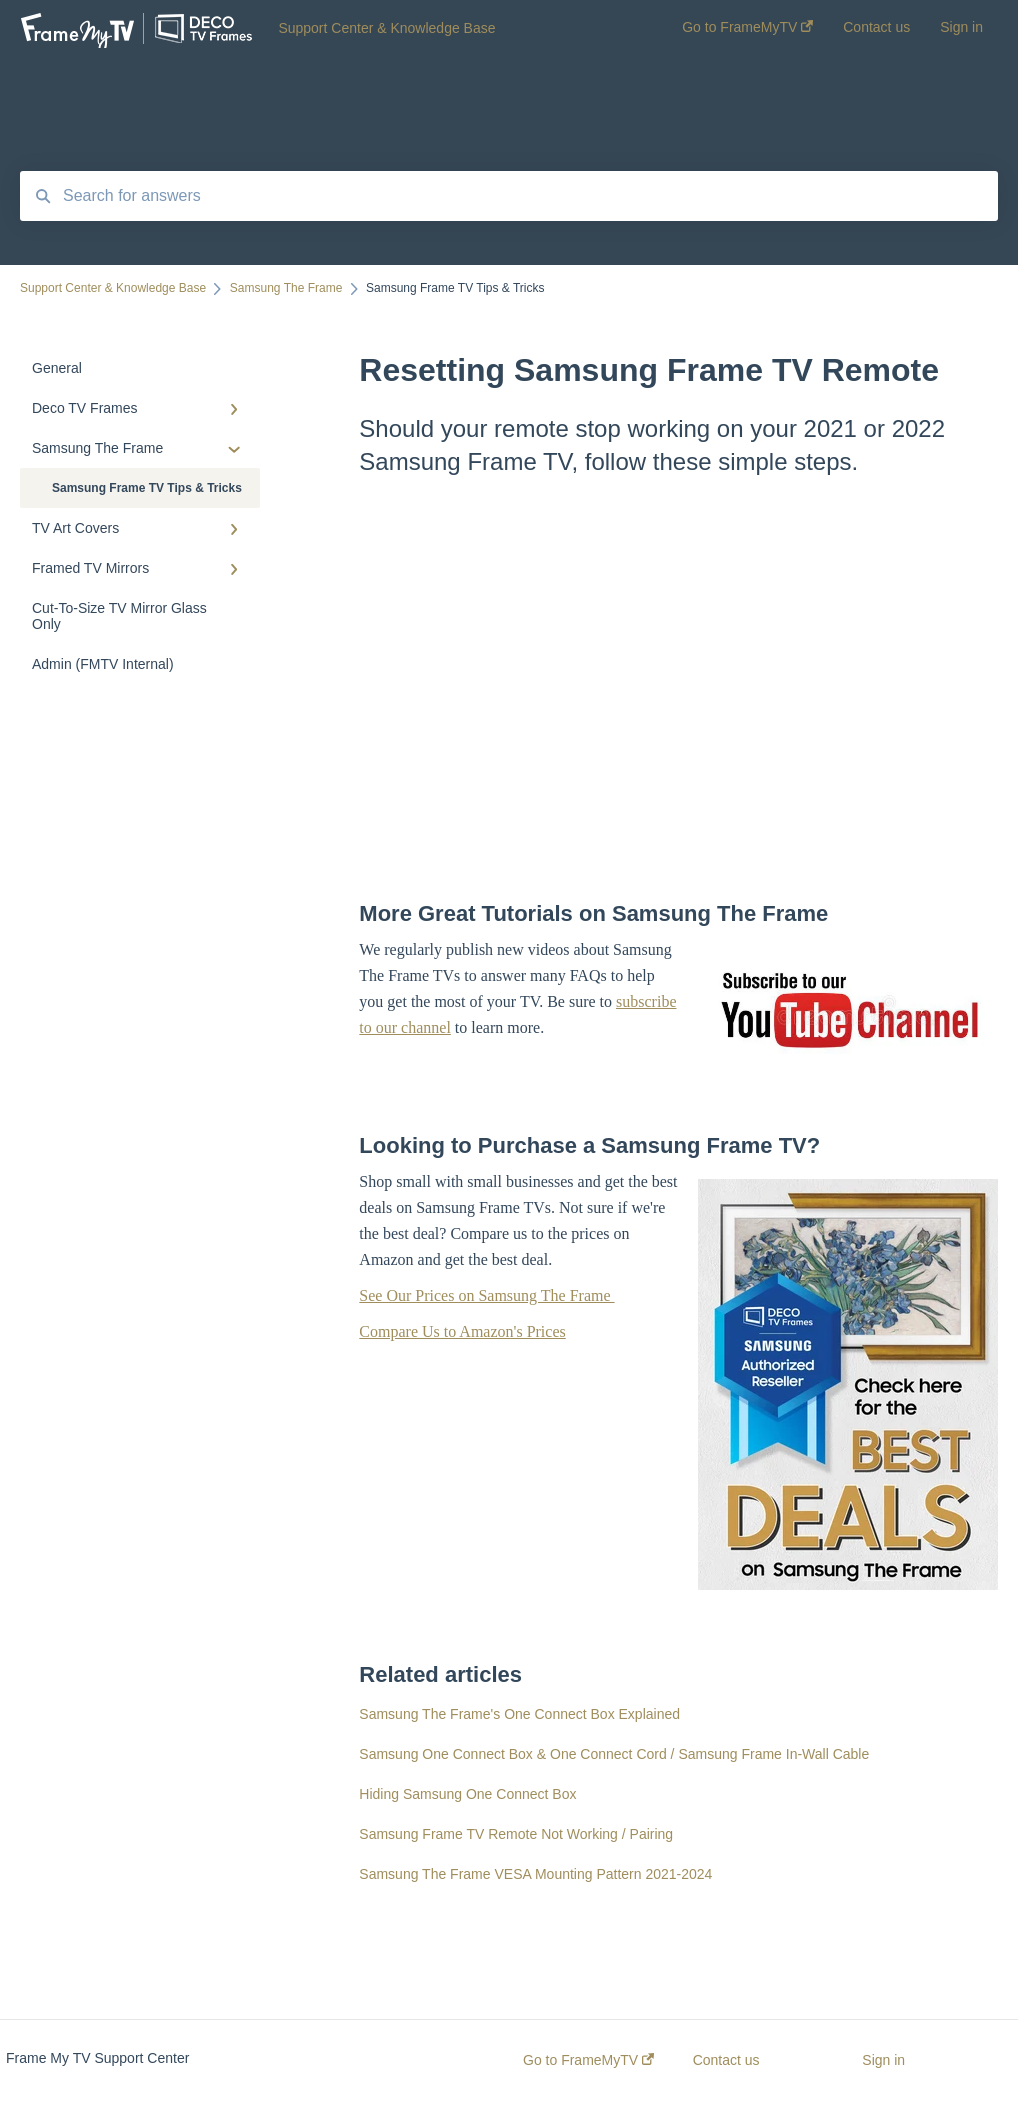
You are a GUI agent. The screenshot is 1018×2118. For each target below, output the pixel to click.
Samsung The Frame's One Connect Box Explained (519, 1714)
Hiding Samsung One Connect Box (467, 1794)
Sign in (883, 2060)
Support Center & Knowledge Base (386, 28)
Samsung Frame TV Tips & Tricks (147, 488)
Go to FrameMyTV (588, 2060)
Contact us (726, 2060)
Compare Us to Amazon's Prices (462, 1331)
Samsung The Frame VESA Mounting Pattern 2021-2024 (535, 1874)
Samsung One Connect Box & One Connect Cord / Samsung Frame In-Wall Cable (614, 1754)
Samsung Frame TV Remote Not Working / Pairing (516, 1834)
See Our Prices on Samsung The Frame (486, 1295)
